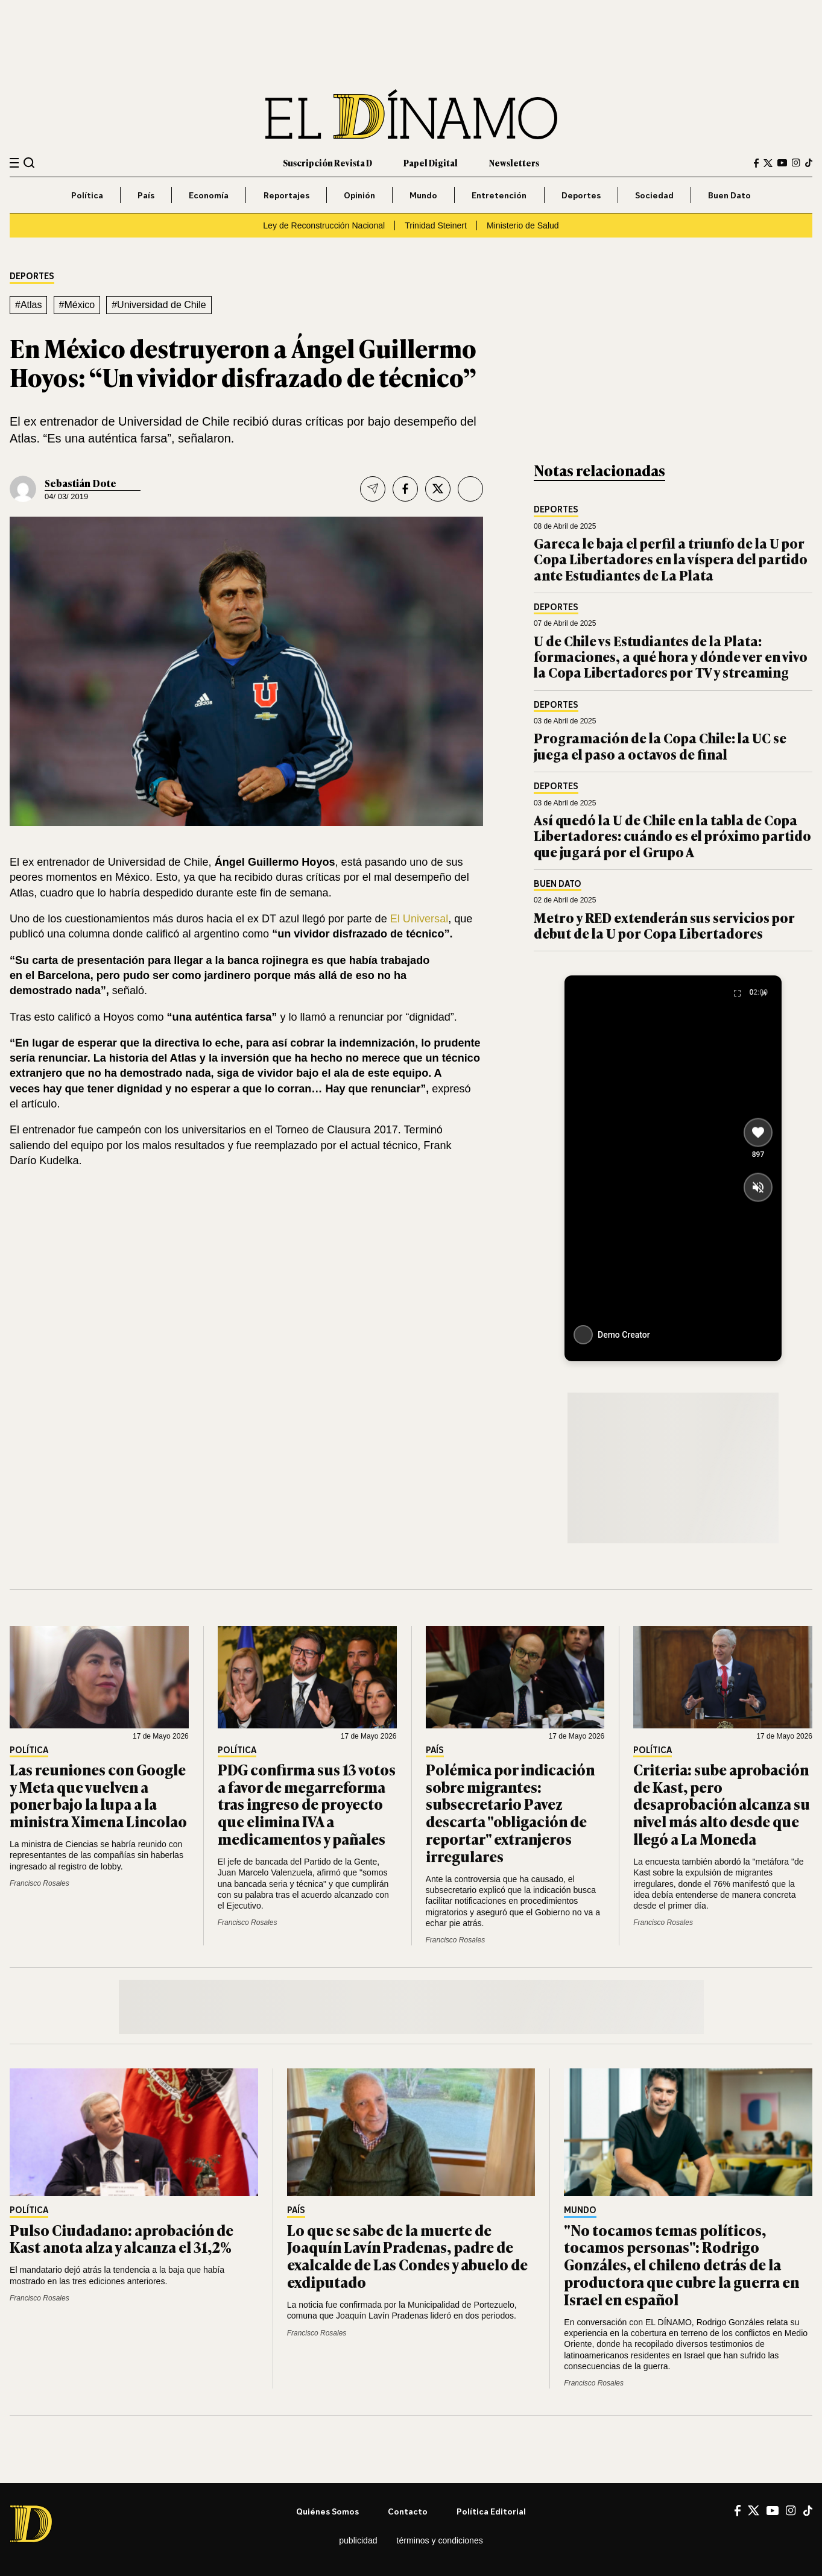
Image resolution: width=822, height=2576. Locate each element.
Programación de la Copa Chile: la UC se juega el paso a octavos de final (660, 745)
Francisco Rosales (39, 1883)
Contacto (408, 2511)
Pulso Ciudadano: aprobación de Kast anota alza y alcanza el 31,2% (121, 2238)
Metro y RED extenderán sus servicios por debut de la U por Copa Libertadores (664, 925)
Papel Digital (430, 162)
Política (87, 195)
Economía (209, 195)
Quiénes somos (327, 2511)
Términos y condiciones (440, 2540)
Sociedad (654, 195)
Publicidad (358, 2540)
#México (77, 305)
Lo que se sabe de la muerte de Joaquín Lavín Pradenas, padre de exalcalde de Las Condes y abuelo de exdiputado (407, 2255)
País (146, 195)
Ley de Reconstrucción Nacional (324, 225)
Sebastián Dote (80, 483)
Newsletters (514, 162)
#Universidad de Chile (159, 305)
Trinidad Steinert (436, 225)
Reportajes (286, 195)
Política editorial (491, 2511)
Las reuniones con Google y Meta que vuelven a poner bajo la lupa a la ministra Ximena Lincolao (98, 1795)
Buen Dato (729, 195)
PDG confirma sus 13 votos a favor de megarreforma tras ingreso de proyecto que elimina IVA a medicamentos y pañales (307, 1804)
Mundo (423, 195)
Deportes (581, 195)
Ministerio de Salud (523, 225)
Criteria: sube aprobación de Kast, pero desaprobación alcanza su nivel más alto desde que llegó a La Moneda (721, 1804)
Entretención (499, 195)
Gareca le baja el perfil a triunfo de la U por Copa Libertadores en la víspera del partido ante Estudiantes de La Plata (671, 559)
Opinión (359, 195)
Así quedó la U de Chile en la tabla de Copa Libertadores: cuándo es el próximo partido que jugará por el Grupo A (672, 835)
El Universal (419, 919)
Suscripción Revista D (327, 162)
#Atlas (28, 305)
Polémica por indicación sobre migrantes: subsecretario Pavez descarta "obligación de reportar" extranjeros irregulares (510, 1812)
